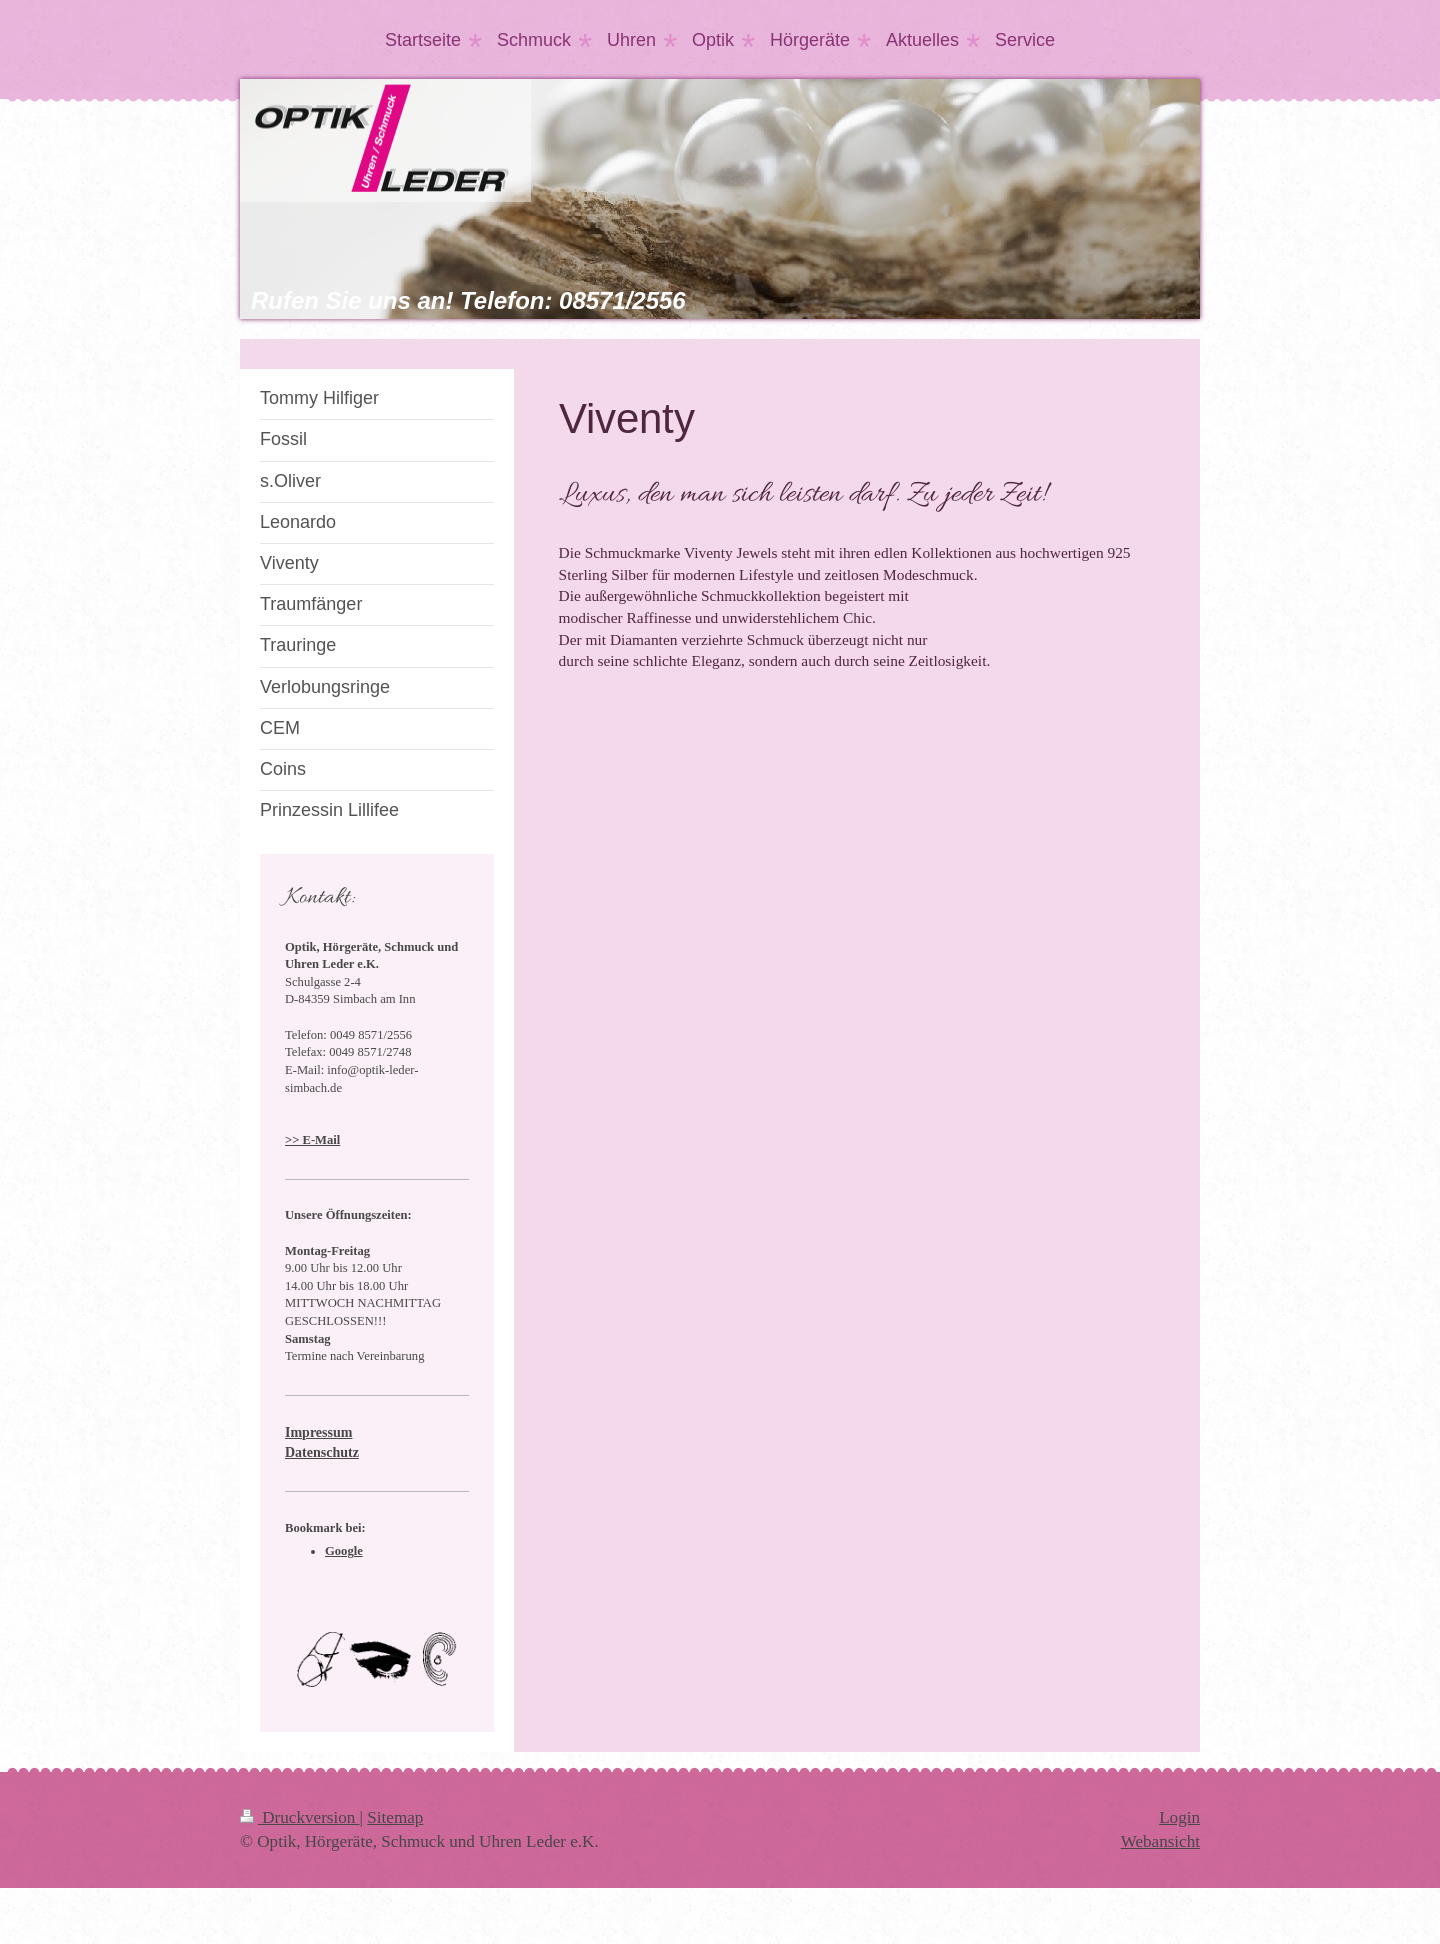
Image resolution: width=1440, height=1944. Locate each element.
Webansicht (1160, 1841)
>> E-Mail (312, 1140)
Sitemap (395, 1817)
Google (344, 1551)
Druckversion (300, 1817)
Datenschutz (322, 1452)
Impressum (318, 1432)
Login (1179, 1817)
